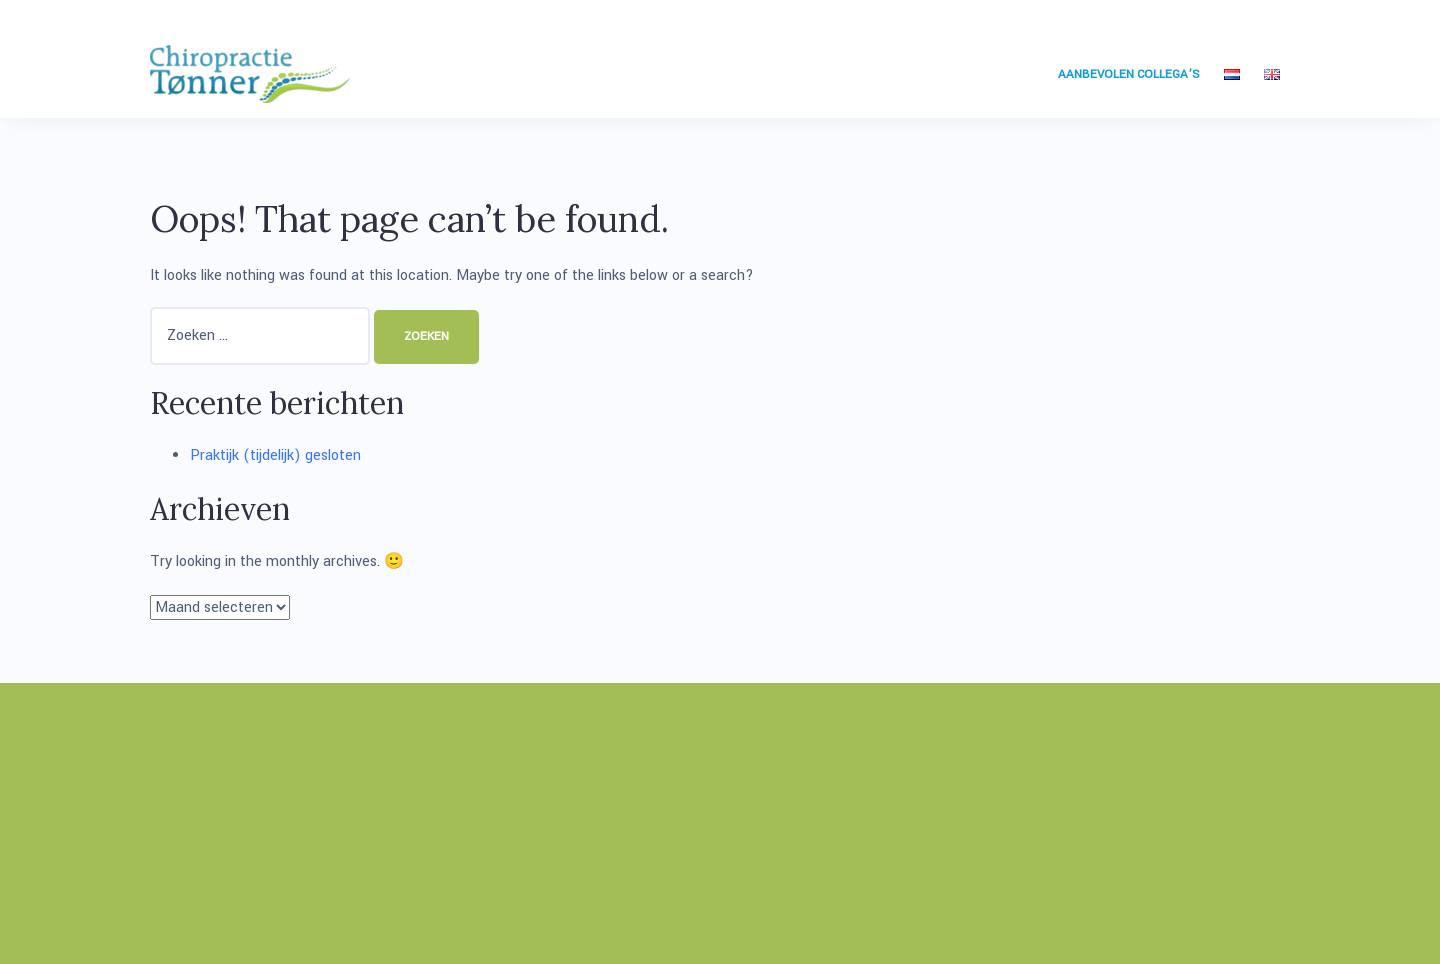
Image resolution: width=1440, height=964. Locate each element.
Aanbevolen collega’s (1129, 74)
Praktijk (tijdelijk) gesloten (275, 455)
